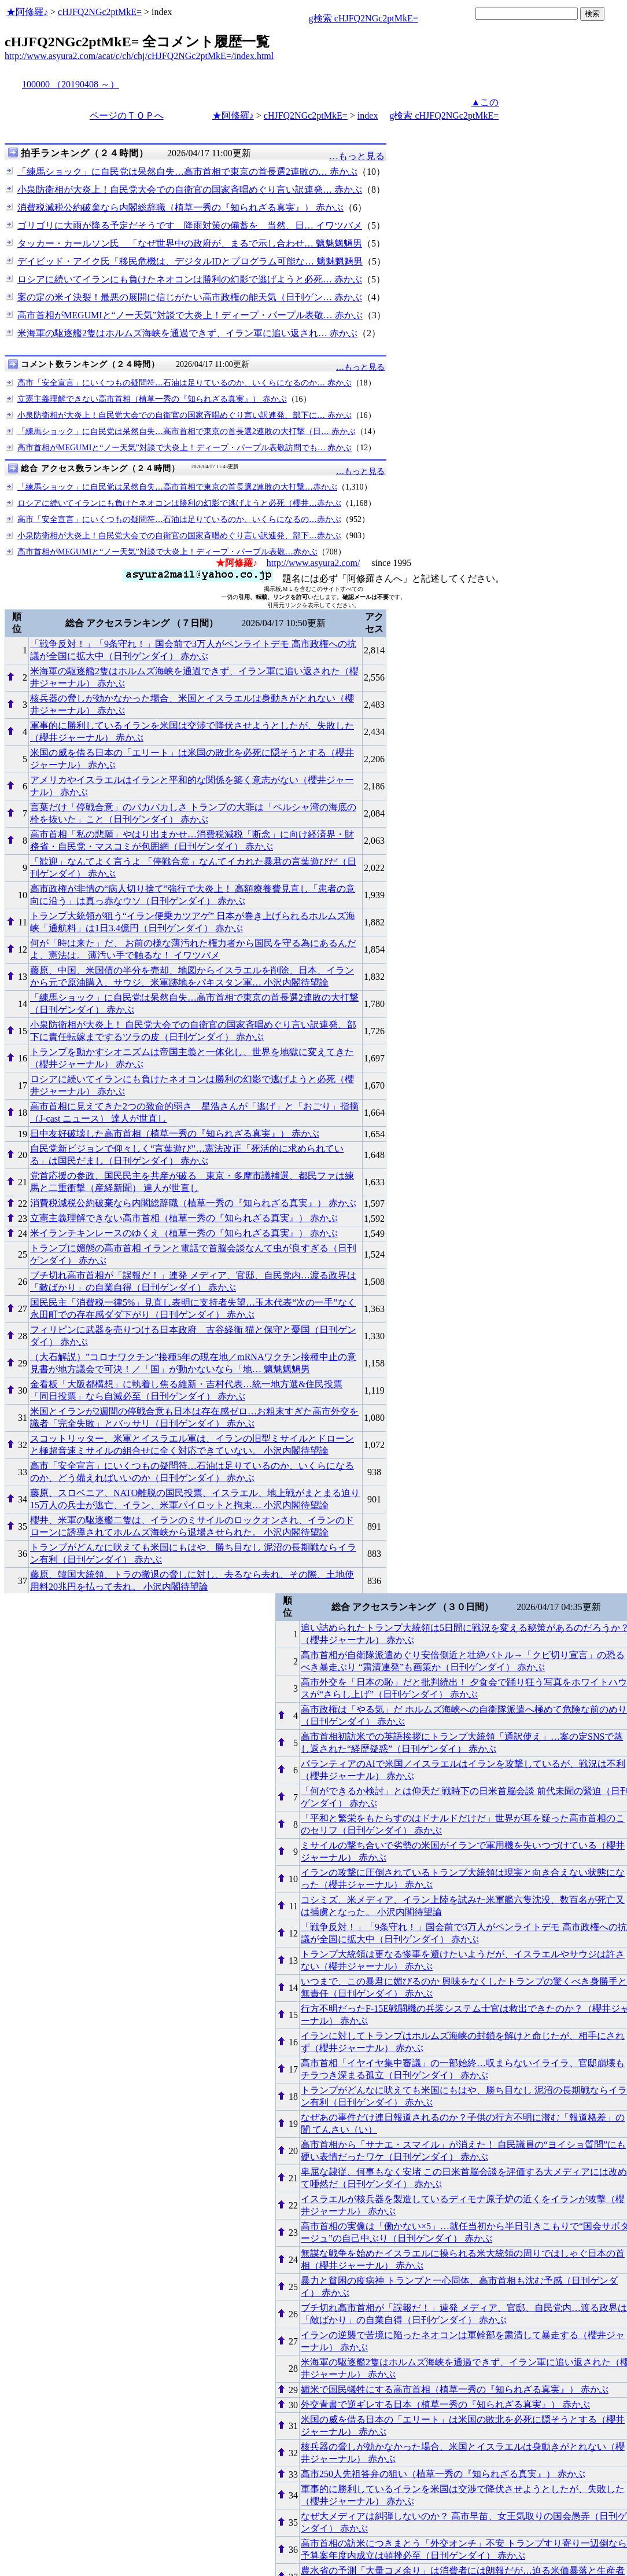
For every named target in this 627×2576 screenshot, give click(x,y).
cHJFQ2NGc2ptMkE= (100, 12)
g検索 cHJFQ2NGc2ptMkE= (363, 18)
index (367, 115)
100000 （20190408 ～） (70, 84)
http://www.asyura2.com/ (313, 563)
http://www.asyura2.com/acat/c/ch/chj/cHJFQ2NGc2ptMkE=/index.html (139, 56)
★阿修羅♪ (27, 12)
